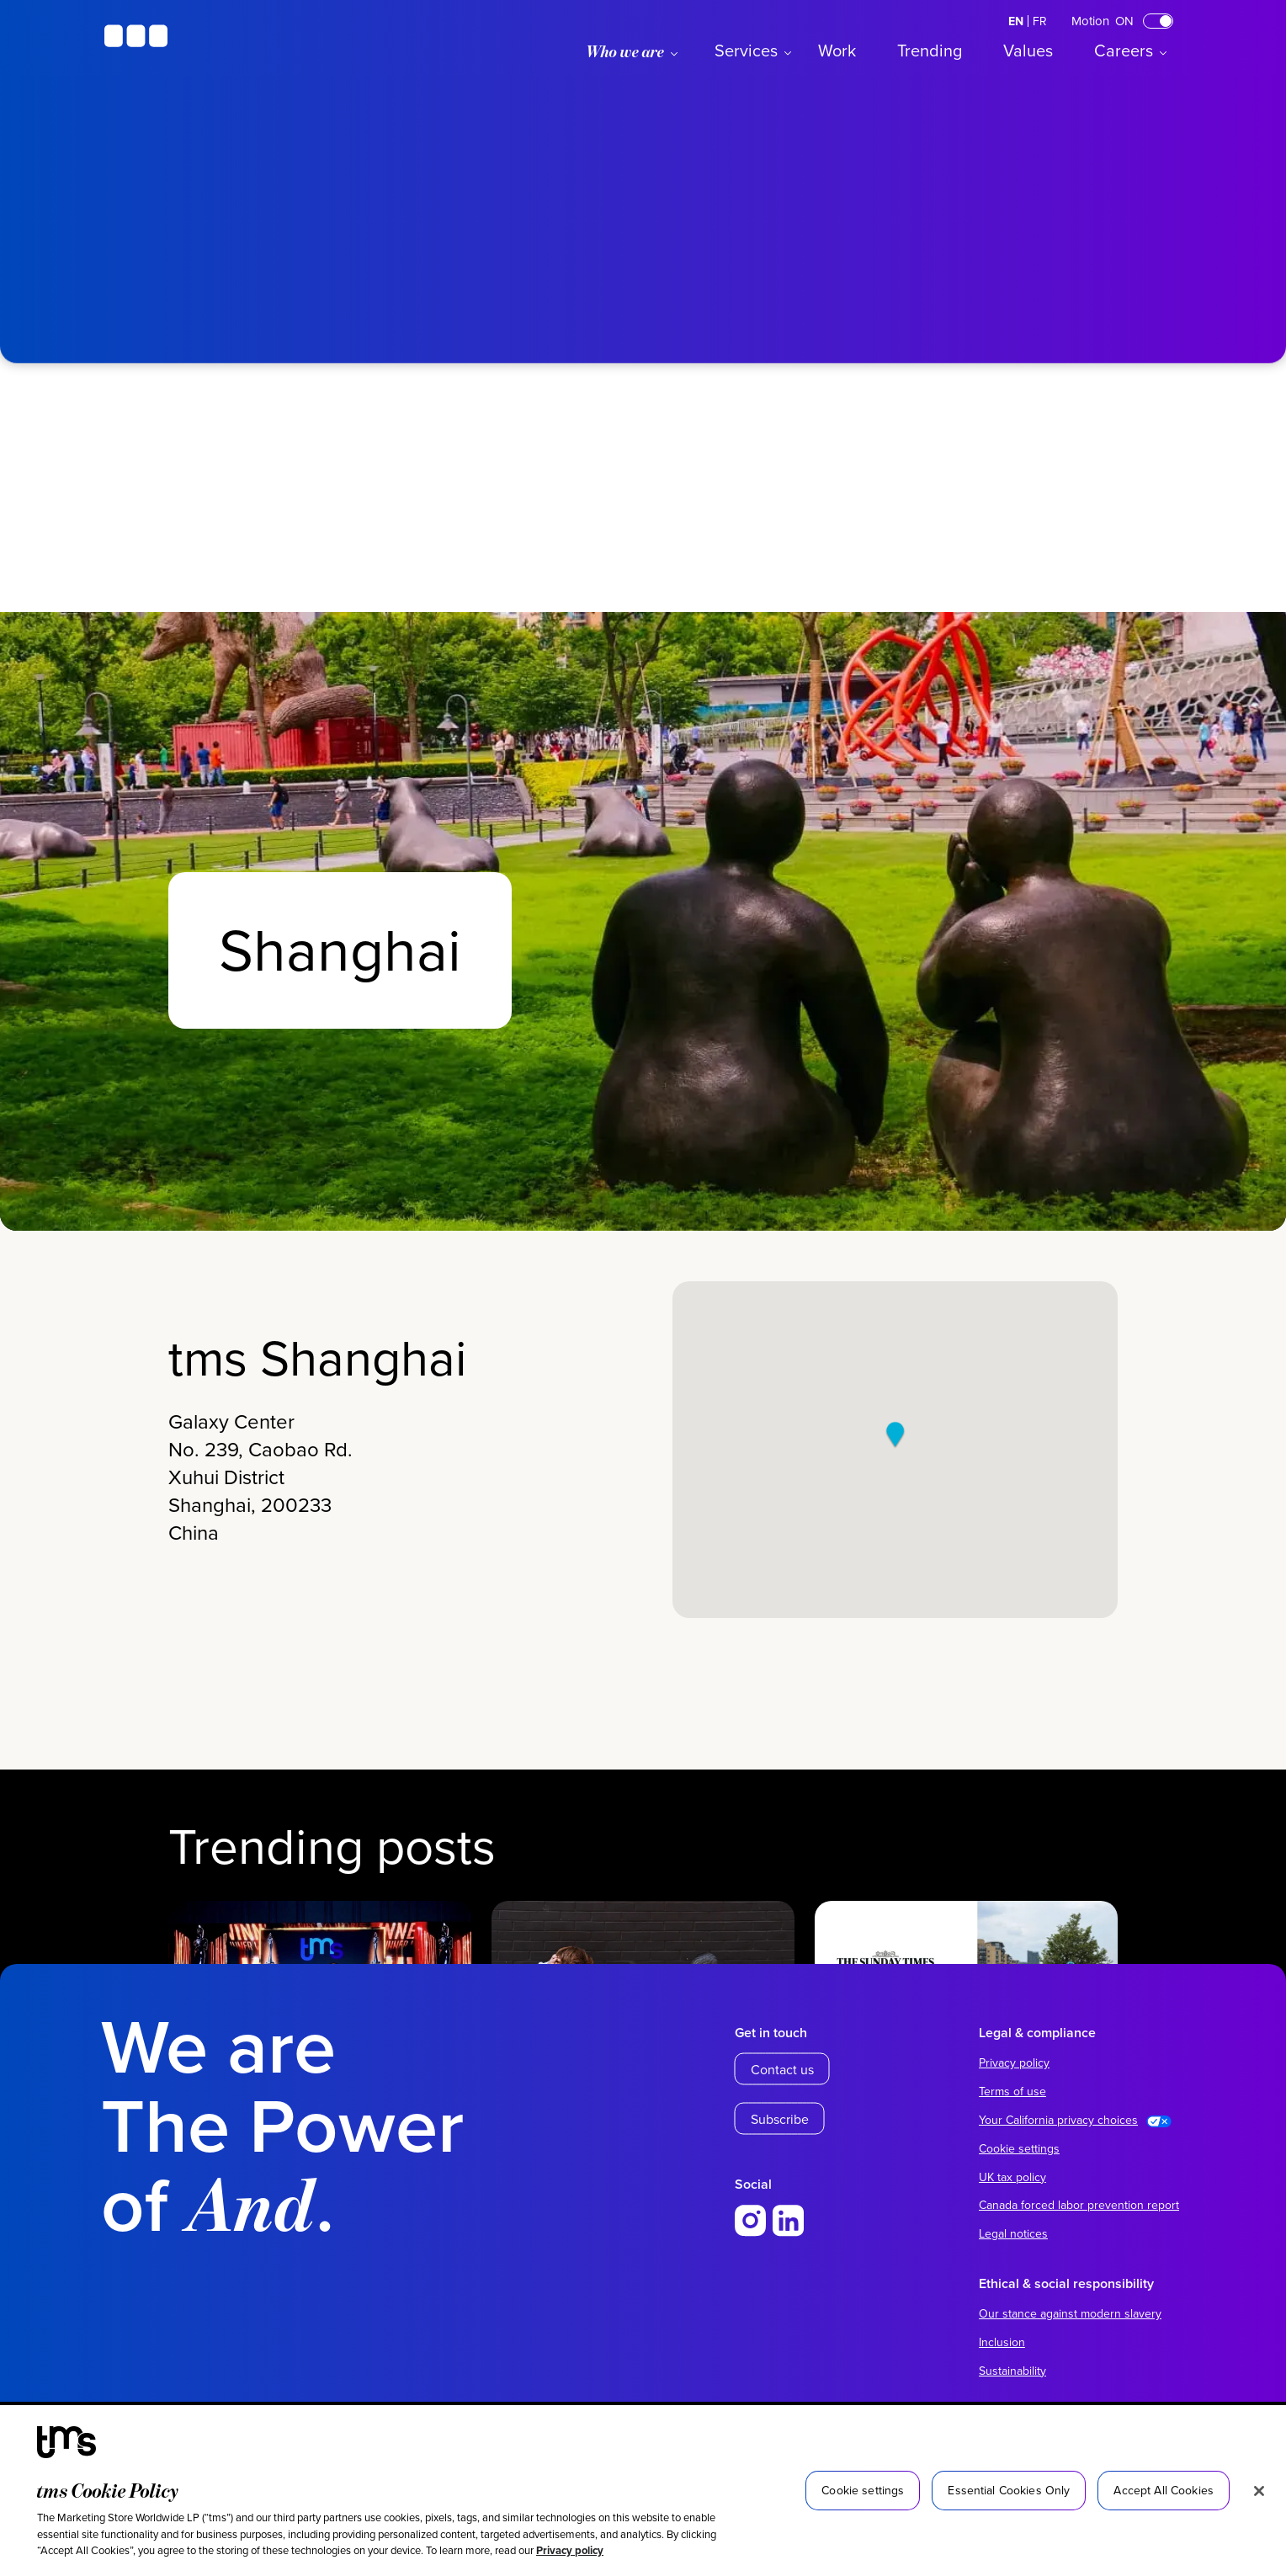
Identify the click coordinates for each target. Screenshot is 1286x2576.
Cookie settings (1019, 2148)
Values (1028, 50)
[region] (643, 2490)
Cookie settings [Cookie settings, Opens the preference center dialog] (862, 2490)
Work (837, 50)
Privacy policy (569, 2550)
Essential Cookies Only (1009, 2490)
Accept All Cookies (1163, 2490)
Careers (1123, 50)
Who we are (625, 51)
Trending (929, 50)
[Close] (1259, 2490)
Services (746, 50)
